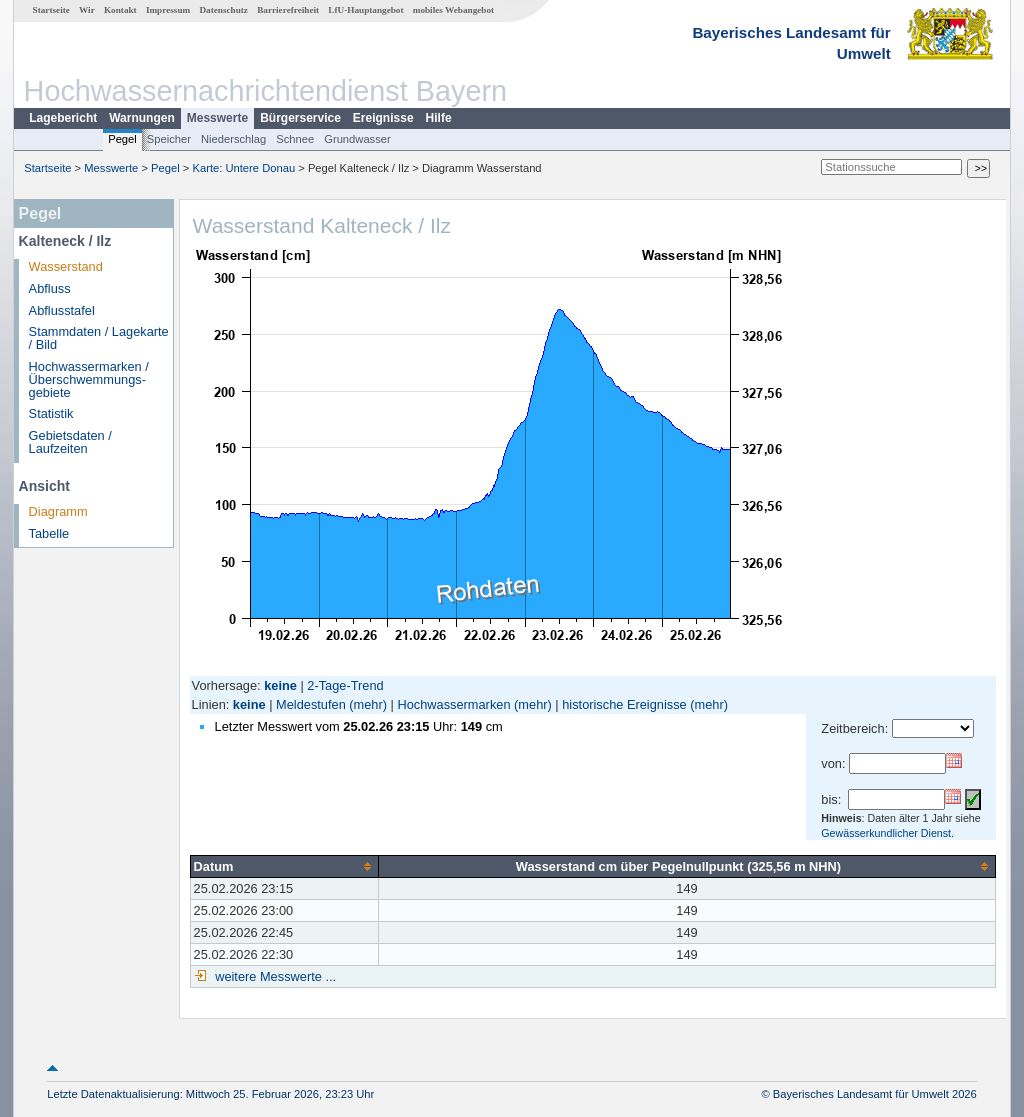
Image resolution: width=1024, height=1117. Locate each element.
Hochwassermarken (453, 704)
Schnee (295, 139)
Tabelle (49, 533)
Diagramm (58, 511)
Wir (87, 10)
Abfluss (50, 288)
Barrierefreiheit (288, 10)
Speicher (169, 139)
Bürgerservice (300, 118)
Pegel (122, 139)
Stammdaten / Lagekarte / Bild (99, 338)
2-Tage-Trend (345, 685)
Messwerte (217, 118)
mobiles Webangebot (453, 10)
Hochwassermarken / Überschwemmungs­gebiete (89, 379)
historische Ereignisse (624, 704)
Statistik (51, 413)
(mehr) (368, 704)
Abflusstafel (62, 310)
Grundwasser (357, 139)
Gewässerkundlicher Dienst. (887, 833)
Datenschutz (223, 10)
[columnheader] (284, 866)
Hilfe (439, 118)
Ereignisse (383, 118)
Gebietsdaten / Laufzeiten (70, 442)
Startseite (51, 10)
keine (249, 704)
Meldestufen (311, 704)
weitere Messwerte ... (274, 976)
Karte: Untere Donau (244, 168)
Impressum (168, 10)
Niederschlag (233, 139)
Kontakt (120, 10)
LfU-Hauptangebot (365, 10)
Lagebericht (63, 118)
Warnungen (142, 118)
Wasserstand (66, 266)
